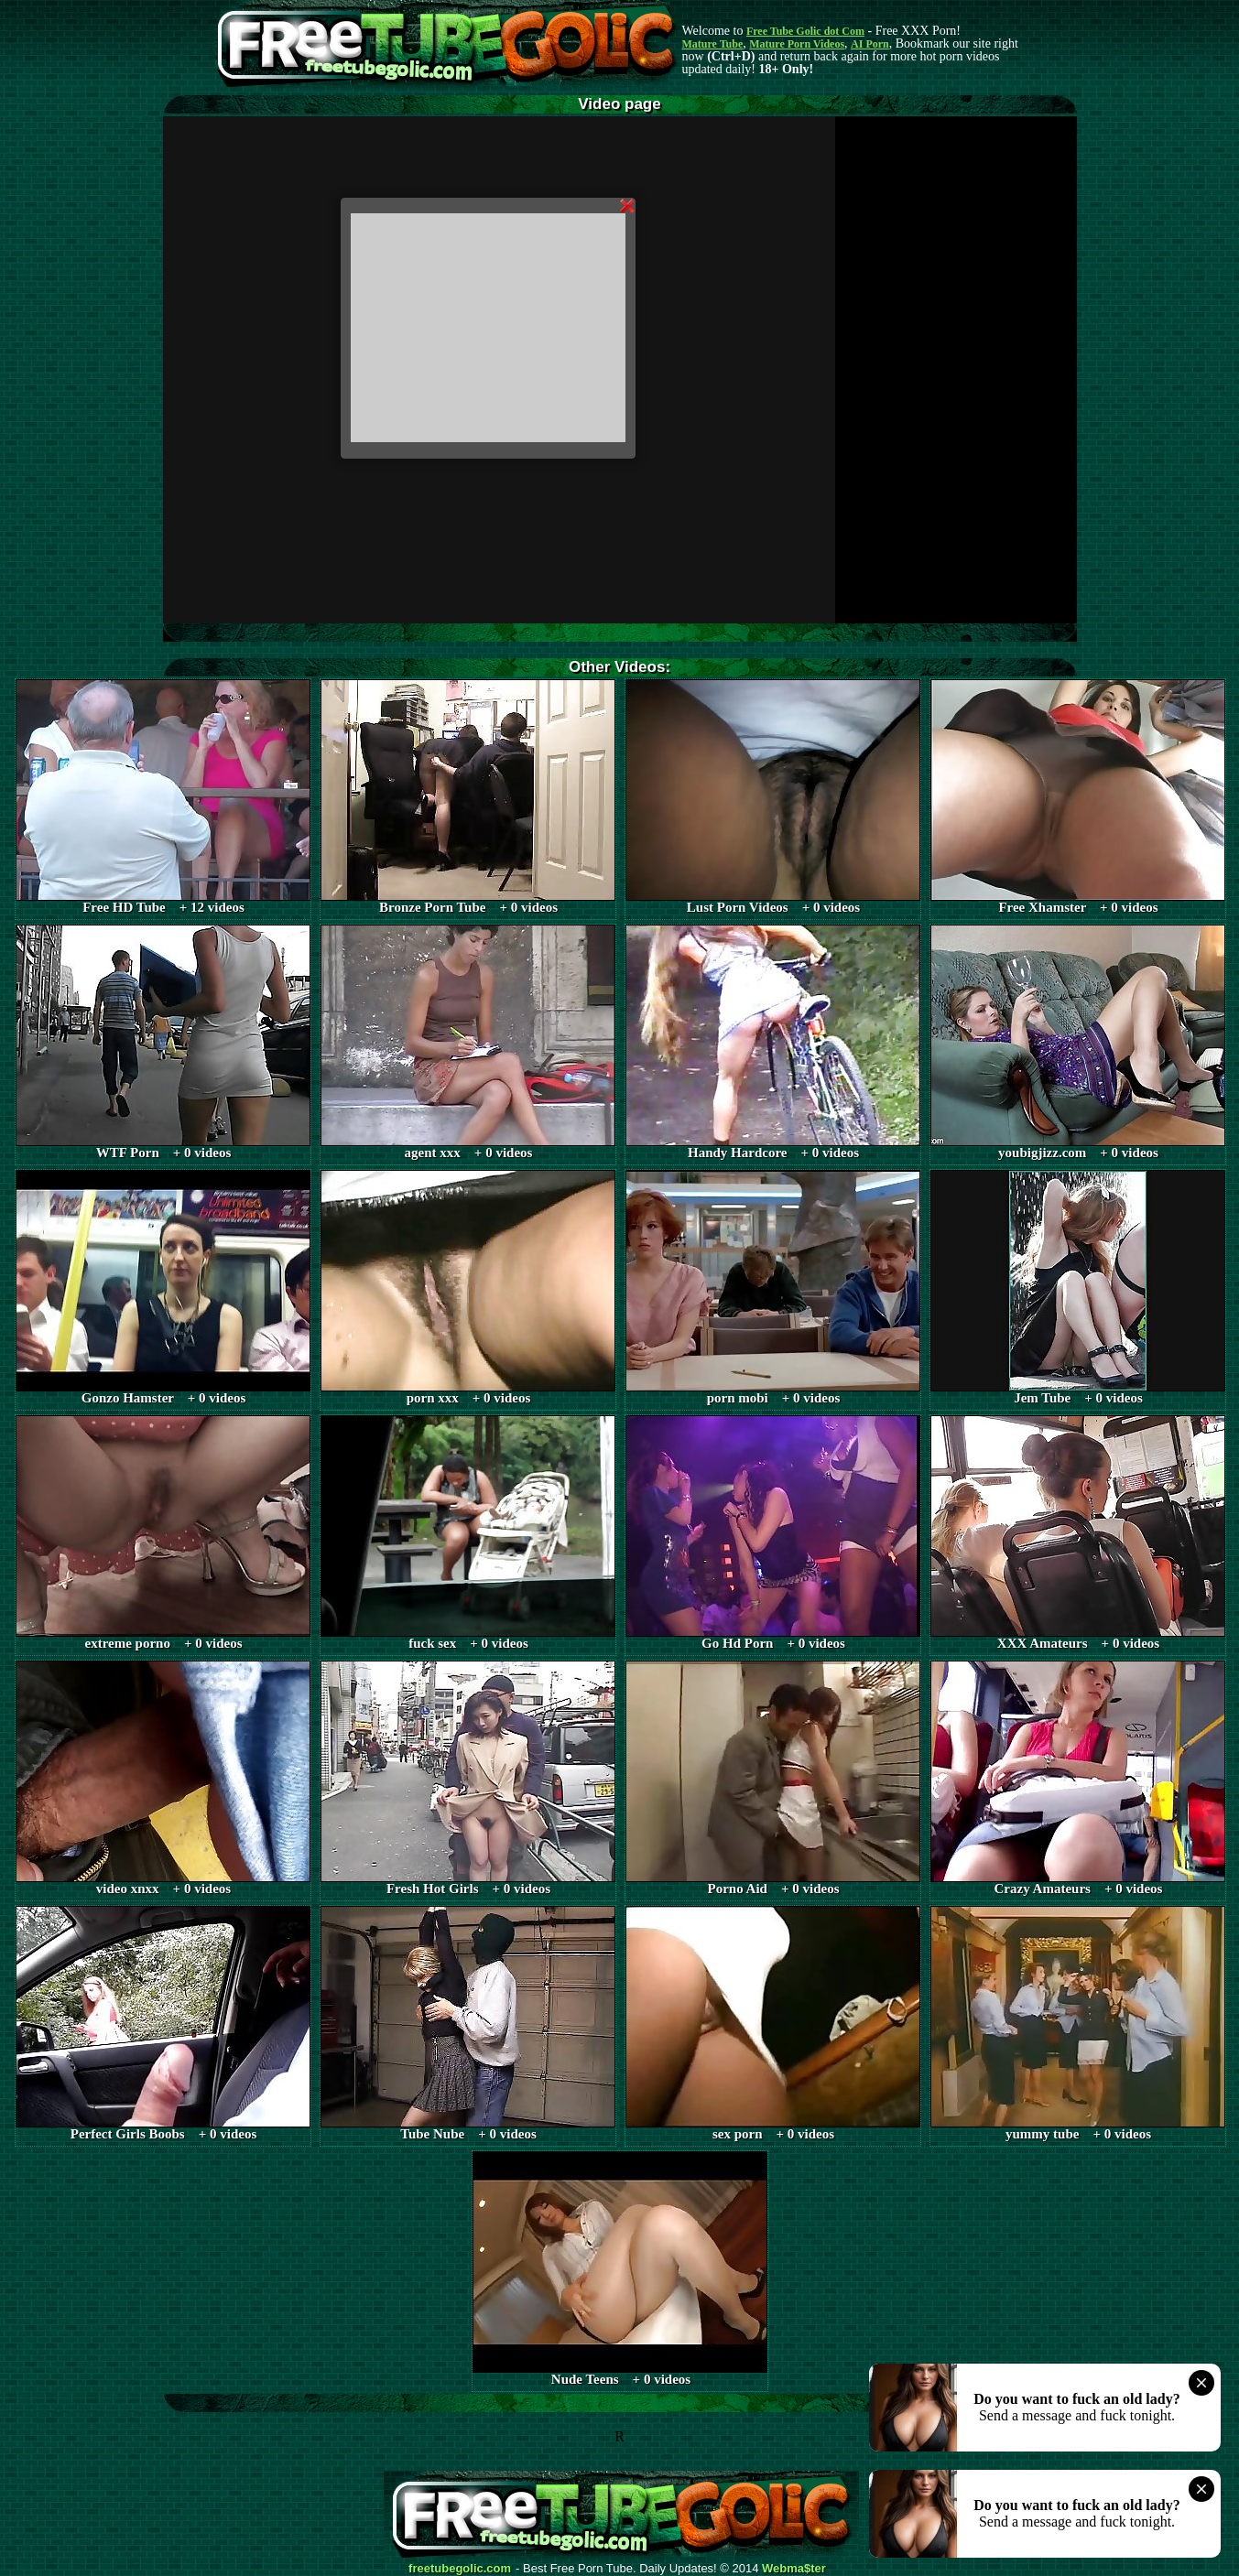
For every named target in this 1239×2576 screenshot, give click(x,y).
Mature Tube (713, 44)
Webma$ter (794, 2568)
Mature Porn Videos (796, 44)
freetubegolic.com (459, 2568)
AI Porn (870, 44)
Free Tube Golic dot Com (805, 31)
